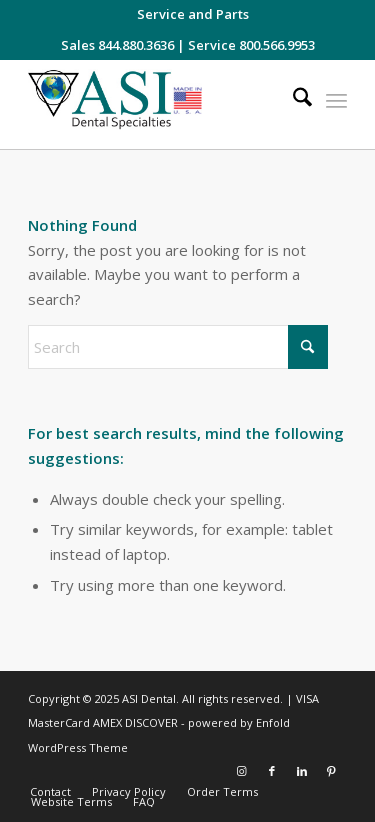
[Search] (292, 100)
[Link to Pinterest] (332, 771)
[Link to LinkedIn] (302, 771)
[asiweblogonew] (155, 104)
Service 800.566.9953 (251, 45)
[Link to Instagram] (242, 771)
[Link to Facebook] (272, 771)
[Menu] (336, 100)
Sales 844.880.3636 (117, 45)
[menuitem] (193, 14)
